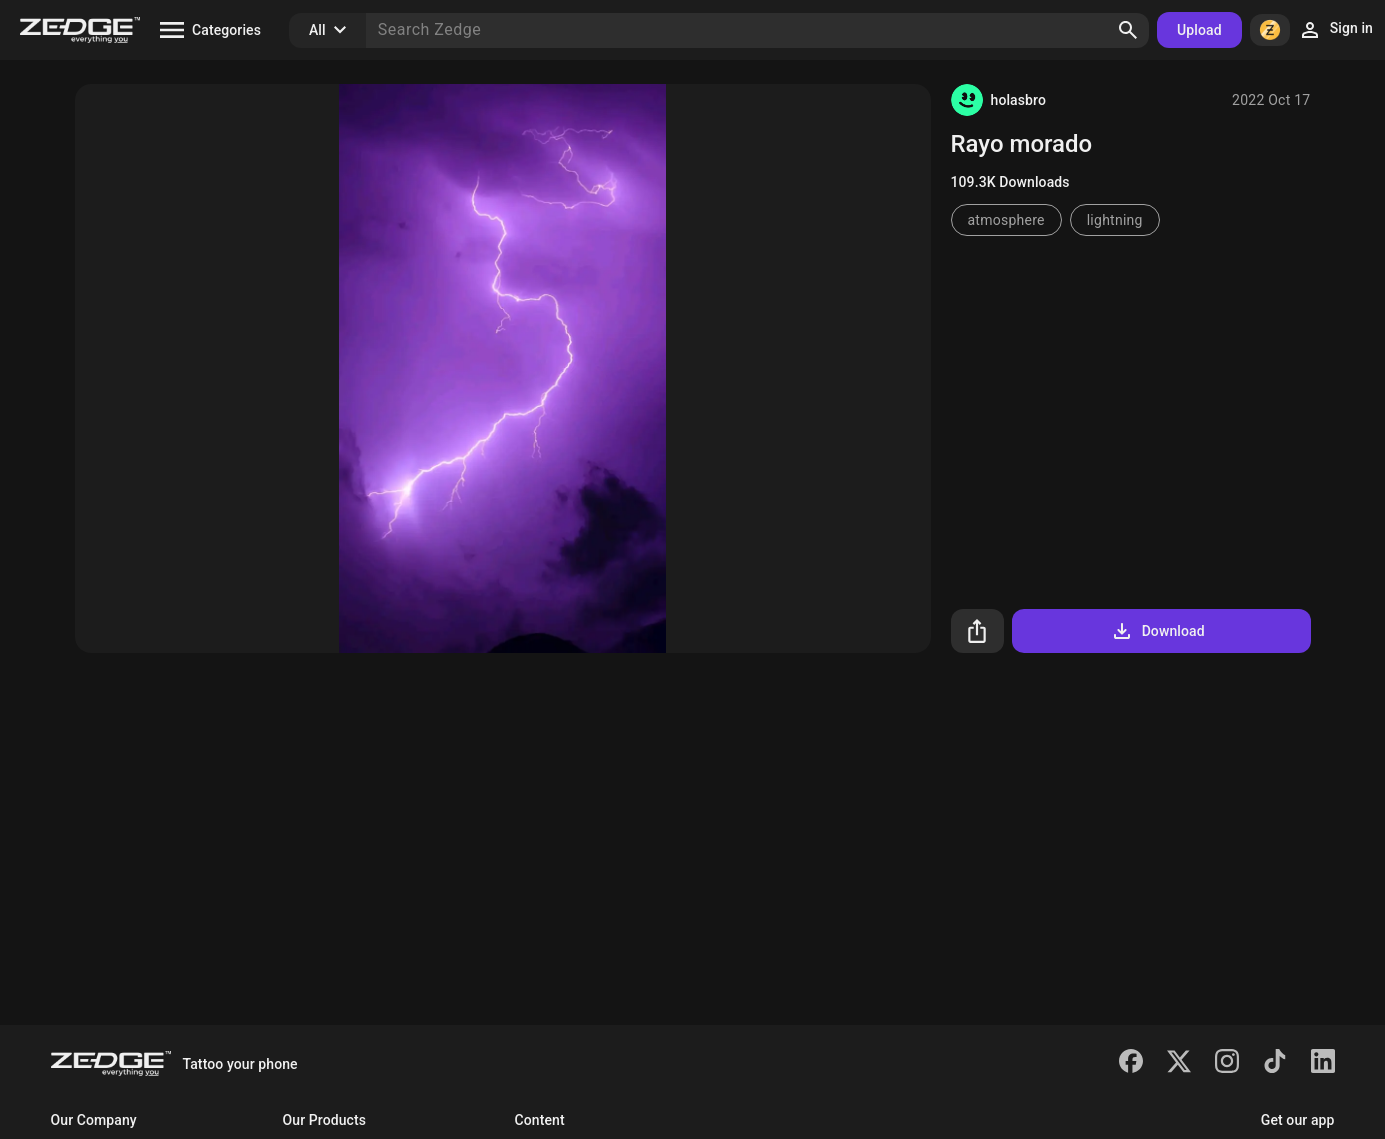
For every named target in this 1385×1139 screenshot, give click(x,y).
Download (1157, 631)
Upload (1199, 30)
